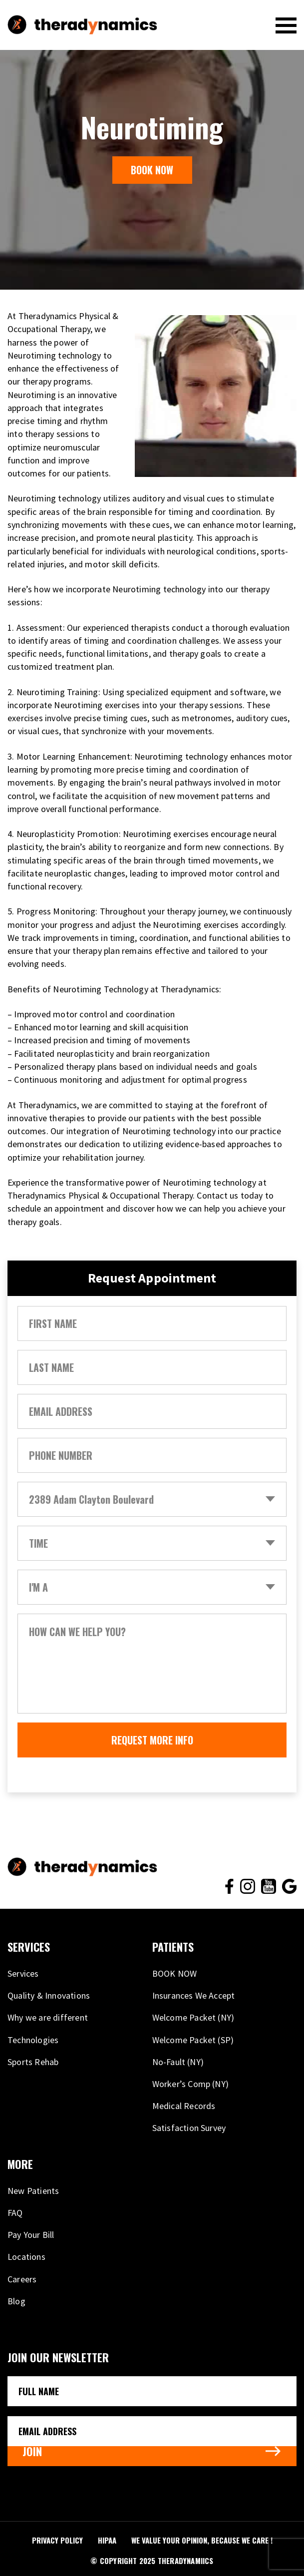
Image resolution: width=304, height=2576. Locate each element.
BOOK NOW (152, 169)
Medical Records (184, 2106)
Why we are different (47, 2017)
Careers (21, 2279)
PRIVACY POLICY (57, 2540)
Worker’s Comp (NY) (190, 2084)
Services (23, 1973)
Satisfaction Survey (189, 2128)
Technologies (32, 2040)
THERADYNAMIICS (186, 2560)
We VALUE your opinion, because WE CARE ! (202, 2540)
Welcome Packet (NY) (193, 2017)
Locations (26, 2256)
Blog (16, 2301)
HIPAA (107, 2540)
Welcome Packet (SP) (193, 2040)
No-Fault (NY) (178, 2062)
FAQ (15, 2212)
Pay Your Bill (30, 2234)
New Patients (33, 2190)
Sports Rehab (32, 2062)
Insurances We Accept (193, 1995)
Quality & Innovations (48, 1995)
